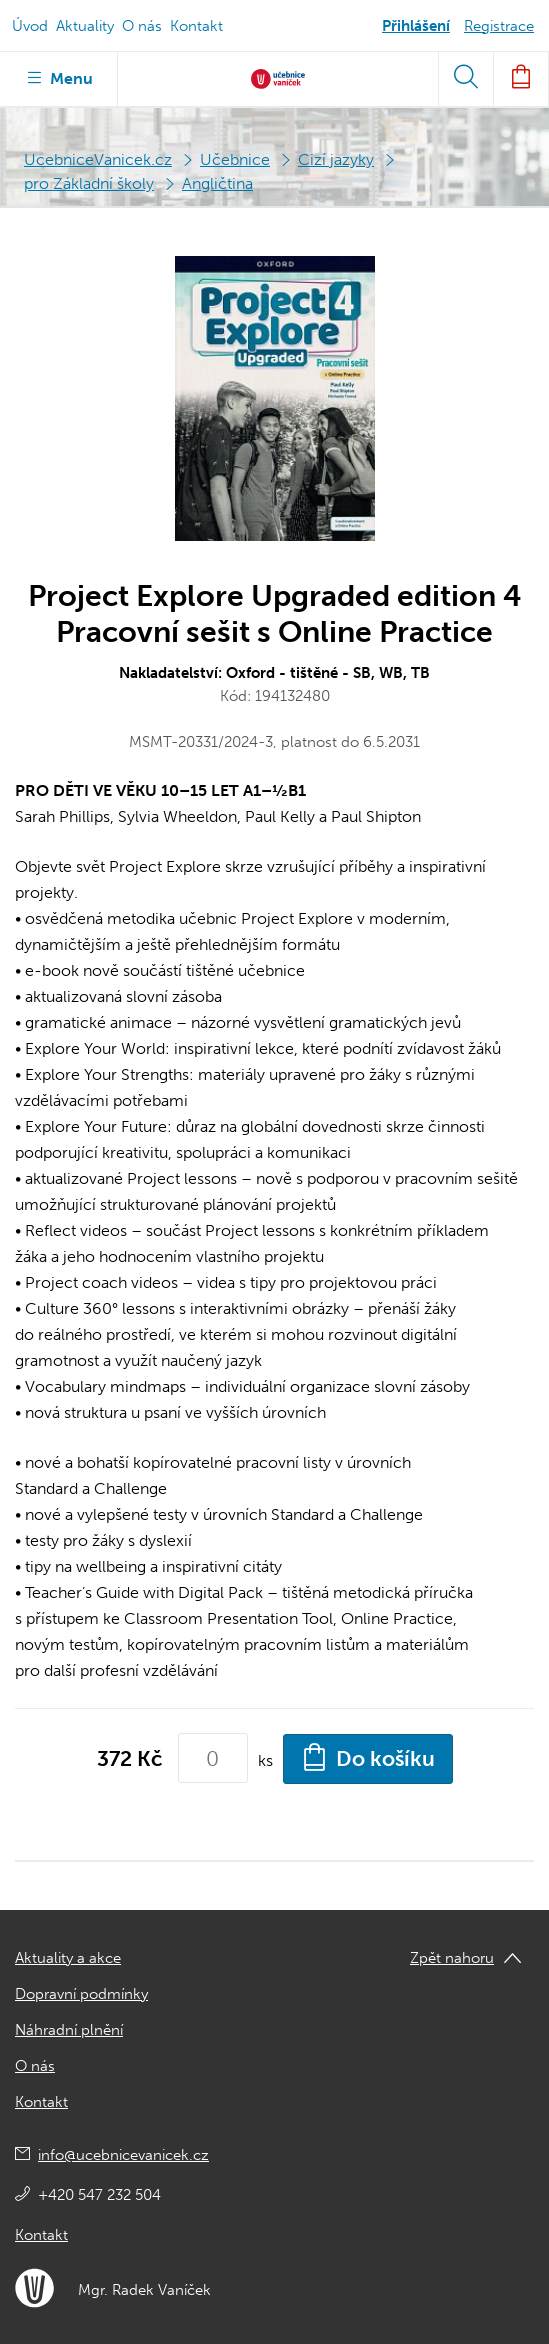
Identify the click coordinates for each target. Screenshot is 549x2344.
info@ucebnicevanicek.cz (123, 2155)
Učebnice (235, 159)
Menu (58, 77)
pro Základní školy (89, 183)
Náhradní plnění (69, 2030)
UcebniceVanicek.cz (98, 159)
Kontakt (196, 26)
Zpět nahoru (452, 1958)
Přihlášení (416, 26)
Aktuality (85, 26)
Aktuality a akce (68, 1958)
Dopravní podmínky (81, 1994)
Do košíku (368, 1757)
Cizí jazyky (336, 159)
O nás (142, 26)
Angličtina (217, 183)
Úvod (30, 26)
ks (265, 1760)
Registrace (499, 26)
